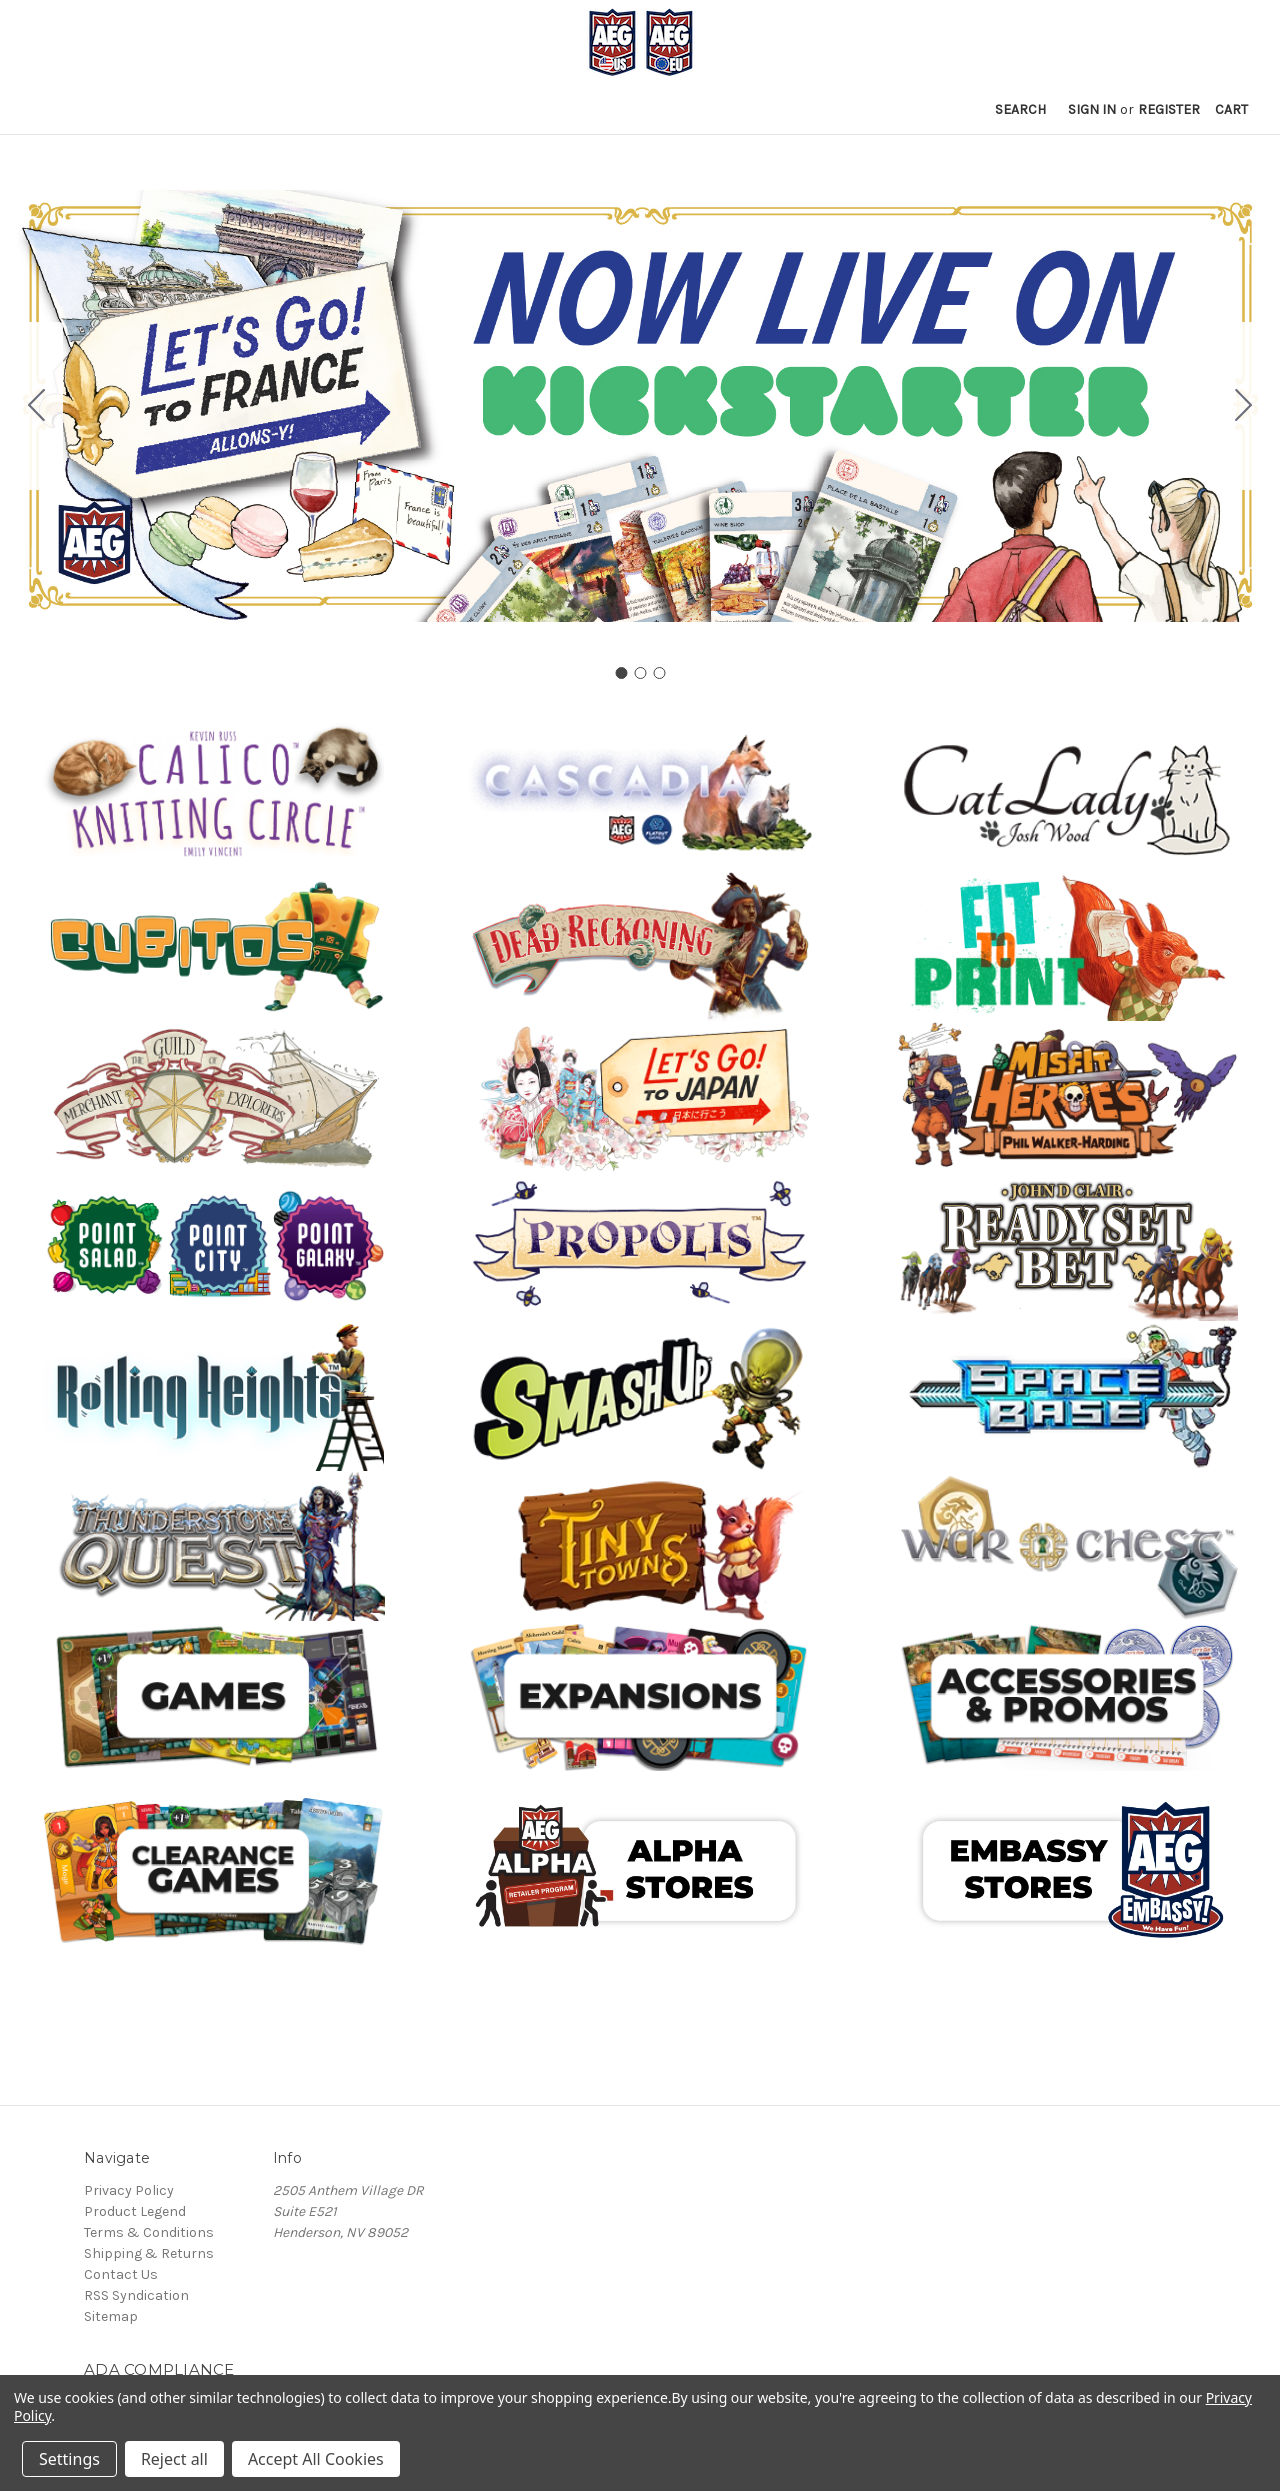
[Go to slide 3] (37, 406)
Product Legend (135, 2211)
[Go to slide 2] (1244, 406)
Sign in (1092, 109)
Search (1020, 109)
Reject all (174, 2459)
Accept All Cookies (316, 2459)
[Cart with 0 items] (1231, 109)
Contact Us (121, 2274)
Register (1169, 109)
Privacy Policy (129, 2190)
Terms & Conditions (149, 2232)
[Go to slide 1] (621, 673)
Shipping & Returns (149, 2253)
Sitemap (111, 2316)
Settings (69, 2459)
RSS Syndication (136, 2295)
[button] (214, 796)
